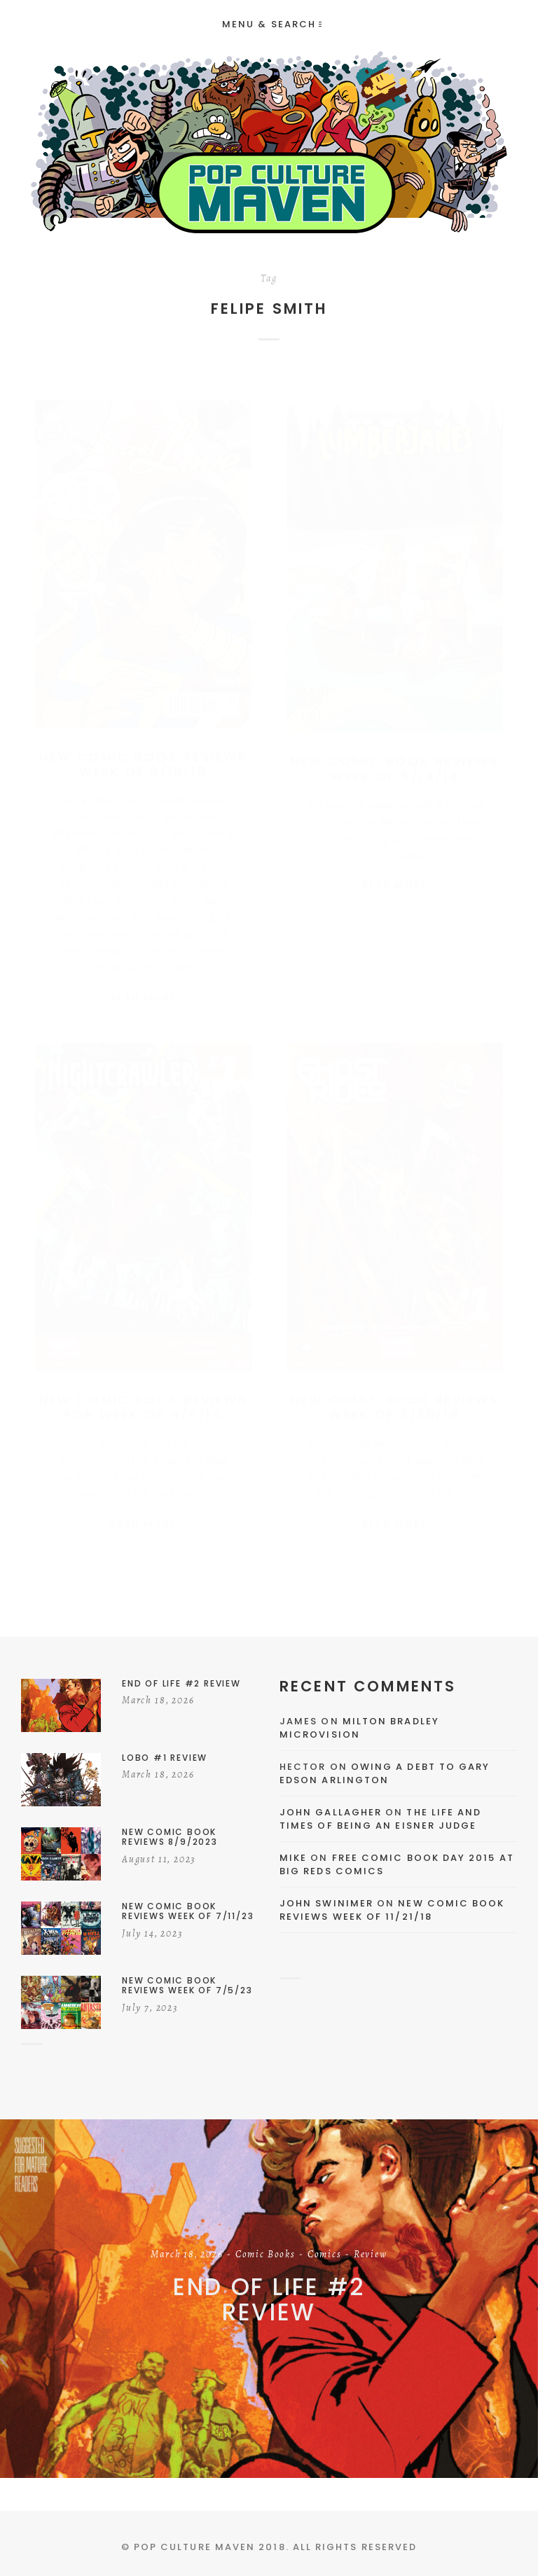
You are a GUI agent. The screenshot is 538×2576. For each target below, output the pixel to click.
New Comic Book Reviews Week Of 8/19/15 (143, 750)
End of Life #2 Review (269, 2300)
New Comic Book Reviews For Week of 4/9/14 (143, 1401)
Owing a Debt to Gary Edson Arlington (385, 1773)
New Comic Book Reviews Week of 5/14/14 (395, 754)
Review (370, 2255)
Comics (325, 2255)
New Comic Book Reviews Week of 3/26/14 (395, 1401)
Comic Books (265, 2255)
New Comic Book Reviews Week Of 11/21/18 (392, 1910)
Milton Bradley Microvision (359, 1728)
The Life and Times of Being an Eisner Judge (380, 1819)
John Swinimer (326, 1903)
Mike (293, 1857)
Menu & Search (272, 24)
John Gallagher (331, 1812)
